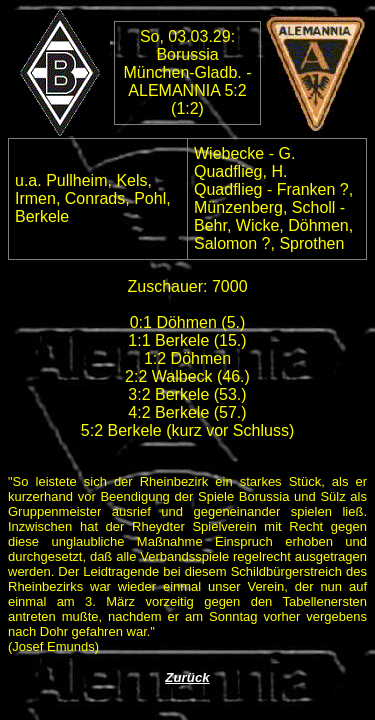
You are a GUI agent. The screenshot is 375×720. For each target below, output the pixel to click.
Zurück (187, 677)
